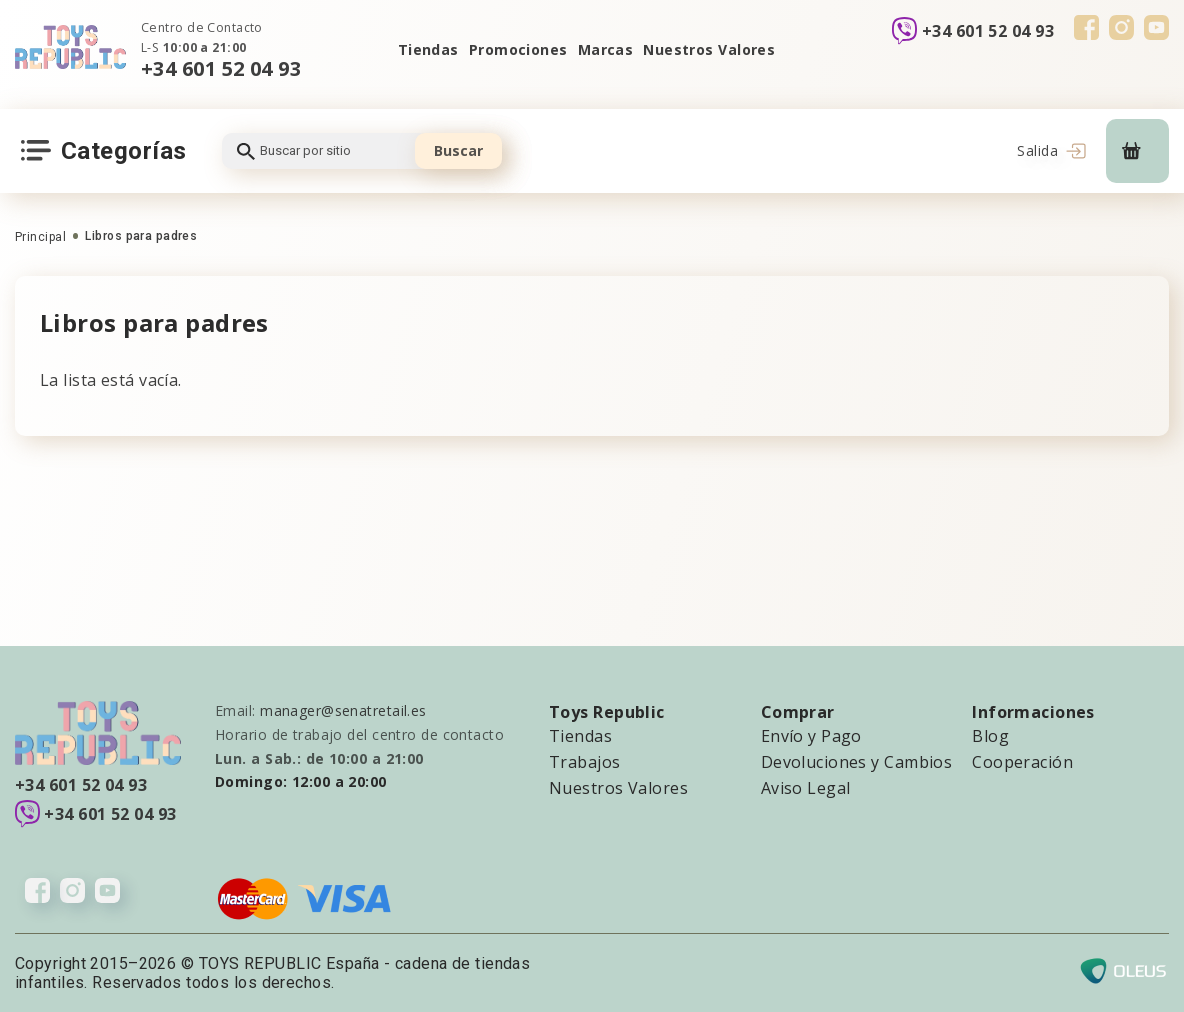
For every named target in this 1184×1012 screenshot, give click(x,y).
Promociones (518, 49)
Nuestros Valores (709, 49)
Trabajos (585, 762)
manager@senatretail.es (343, 710)
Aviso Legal (806, 788)
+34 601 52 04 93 (221, 68)
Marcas (606, 49)
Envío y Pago (811, 736)
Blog (990, 736)
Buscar (458, 150)
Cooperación (1022, 762)
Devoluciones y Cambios (857, 762)
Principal (40, 237)
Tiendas (428, 49)
